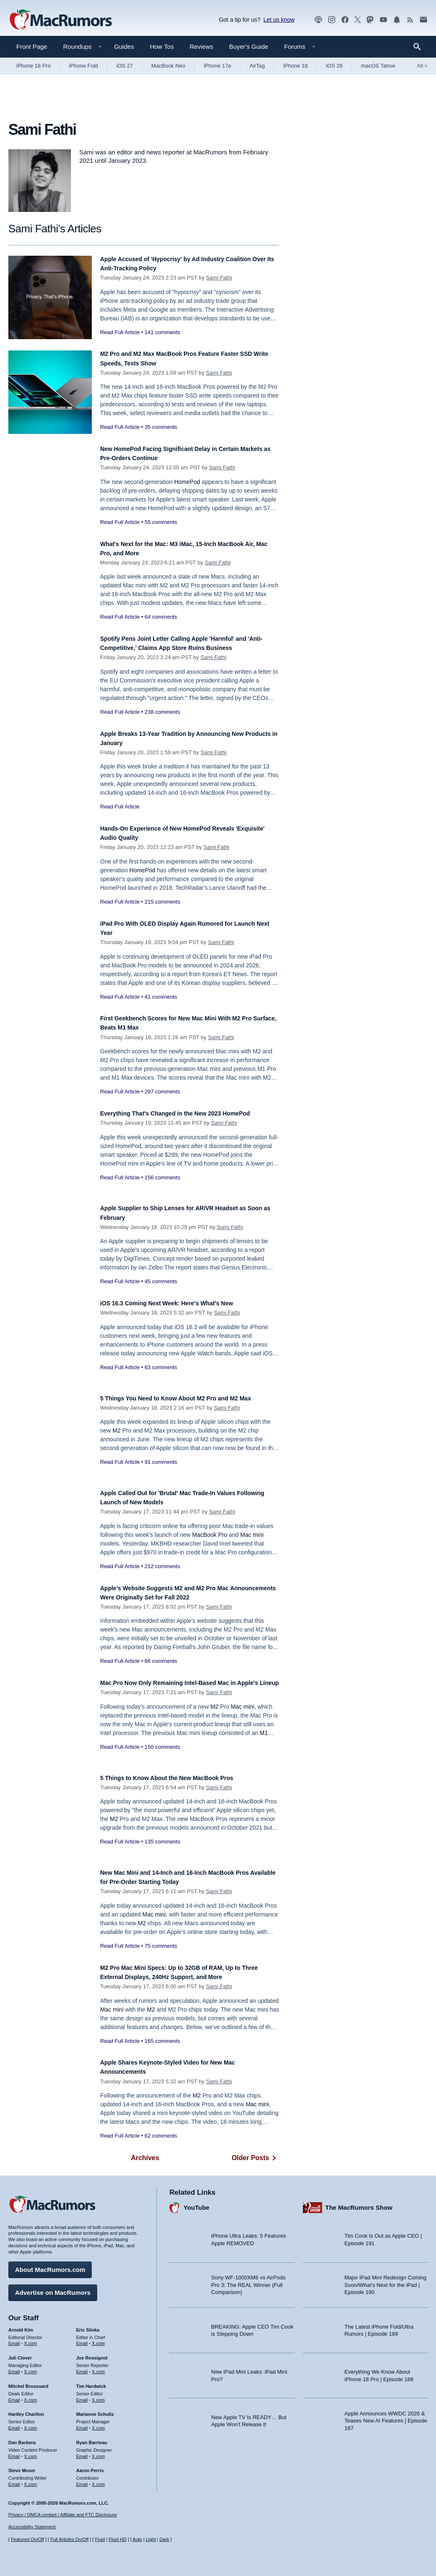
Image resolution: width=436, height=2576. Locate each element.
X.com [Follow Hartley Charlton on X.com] (30, 2423)
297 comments (162, 1091)
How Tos (162, 46)
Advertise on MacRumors (53, 2288)
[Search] (420, 47)
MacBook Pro (209, 1534)
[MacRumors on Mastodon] (370, 19)
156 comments (162, 1186)
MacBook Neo (168, 66)
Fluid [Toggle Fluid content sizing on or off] (100, 2539)
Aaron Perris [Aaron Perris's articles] (90, 2466)
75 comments (160, 1946)
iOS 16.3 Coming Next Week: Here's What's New (181, 1303)
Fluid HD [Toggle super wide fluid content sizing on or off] (117, 2539)
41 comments (160, 997)
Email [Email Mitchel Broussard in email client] (14, 2395)
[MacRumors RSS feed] (410, 19)
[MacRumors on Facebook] (345, 19)
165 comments (162, 2041)
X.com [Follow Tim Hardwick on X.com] (98, 2395)
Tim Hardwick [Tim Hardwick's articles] (91, 2382)
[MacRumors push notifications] (397, 19)
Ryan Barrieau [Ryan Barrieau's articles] (92, 2438)
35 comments (160, 427)
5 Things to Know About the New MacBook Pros (181, 1778)
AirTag (257, 66)
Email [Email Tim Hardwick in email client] (82, 2395)
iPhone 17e (217, 66)
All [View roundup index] (422, 66)
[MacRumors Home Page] (60, 20)
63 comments (160, 1367)
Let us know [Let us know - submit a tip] (279, 19)
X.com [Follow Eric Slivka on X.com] (98, 2339)
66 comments (160, 1661)
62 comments (160, 2136)
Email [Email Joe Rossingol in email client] (82, 2367)
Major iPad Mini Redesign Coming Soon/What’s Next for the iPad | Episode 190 (386, 2280)
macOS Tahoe (378, 66)
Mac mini (252, 1534)
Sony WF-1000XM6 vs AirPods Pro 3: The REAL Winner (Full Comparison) (248, 2280)
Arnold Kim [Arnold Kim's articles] (20, 2325)
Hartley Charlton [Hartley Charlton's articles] (26, 2409)
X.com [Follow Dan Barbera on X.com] (30, 2452)
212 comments (162, 1566)
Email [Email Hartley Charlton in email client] (14, 2423)
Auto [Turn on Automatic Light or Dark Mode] (137, 2539)
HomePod (187, 481)
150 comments (162, 1756)
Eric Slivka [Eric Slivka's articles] (88, 2325)
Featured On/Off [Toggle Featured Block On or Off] (27, 2539)
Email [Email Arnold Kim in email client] (14, 2339)
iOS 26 (334, 66)
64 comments (160, 617)
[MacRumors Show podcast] (318, 19)
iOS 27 (124, 66)
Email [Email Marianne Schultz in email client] (82, 2423)
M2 (117, 1439)
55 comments (160, 522)
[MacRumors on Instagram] (332, 19)
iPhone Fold (83, 66)
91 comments (160, 1471)
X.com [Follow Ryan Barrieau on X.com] (98, 2452)
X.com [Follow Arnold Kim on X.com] (30, 2339)
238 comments (162, 712)
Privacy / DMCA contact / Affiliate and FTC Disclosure (62, 2514)
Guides (124, 46)
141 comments (162, 332)
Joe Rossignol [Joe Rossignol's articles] (92, 2353)
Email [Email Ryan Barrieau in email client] (82, 2452)
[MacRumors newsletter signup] (423, 19)
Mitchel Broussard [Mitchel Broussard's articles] (28, 2382)
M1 (264, 1742)
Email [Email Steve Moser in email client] (14, 2480)
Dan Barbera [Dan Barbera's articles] (21, 2438)
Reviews (201, 46)
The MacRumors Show (359, 2203)
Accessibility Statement (31, 2526)
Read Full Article (120, 332)
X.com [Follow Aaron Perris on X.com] (98, 2480)
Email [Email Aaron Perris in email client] (82, 2480)
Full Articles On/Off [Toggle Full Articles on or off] (69, 2539)
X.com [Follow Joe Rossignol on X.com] (98, 2367)
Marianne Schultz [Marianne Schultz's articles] (95, 2409)
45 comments (160, 1281)
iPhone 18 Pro (33, 66)
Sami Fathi (219, 277)
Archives (145, 2157)
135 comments (162, 1841)
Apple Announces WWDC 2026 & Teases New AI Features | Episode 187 (386, 2416)
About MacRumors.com (50, 2265)
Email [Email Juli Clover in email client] (14, 2367)
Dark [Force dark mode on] (164, 2539)
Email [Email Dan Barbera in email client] (14, 2452)
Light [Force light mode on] (151, 2539)
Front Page (31, 46)
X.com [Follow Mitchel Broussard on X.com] (30, 2395)
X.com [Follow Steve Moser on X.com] (30, 2480)
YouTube (196, 2203)
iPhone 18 (295, 66)
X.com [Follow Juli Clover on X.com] (30, 2367)
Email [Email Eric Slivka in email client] (82, 2339)
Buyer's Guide (248, 46)
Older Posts (255, 2158)
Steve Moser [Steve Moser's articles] (21, 2466)
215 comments (162, 902)
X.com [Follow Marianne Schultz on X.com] (98, 2423)
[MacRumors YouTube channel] (383, 19)
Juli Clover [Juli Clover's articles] (20, 2353)
